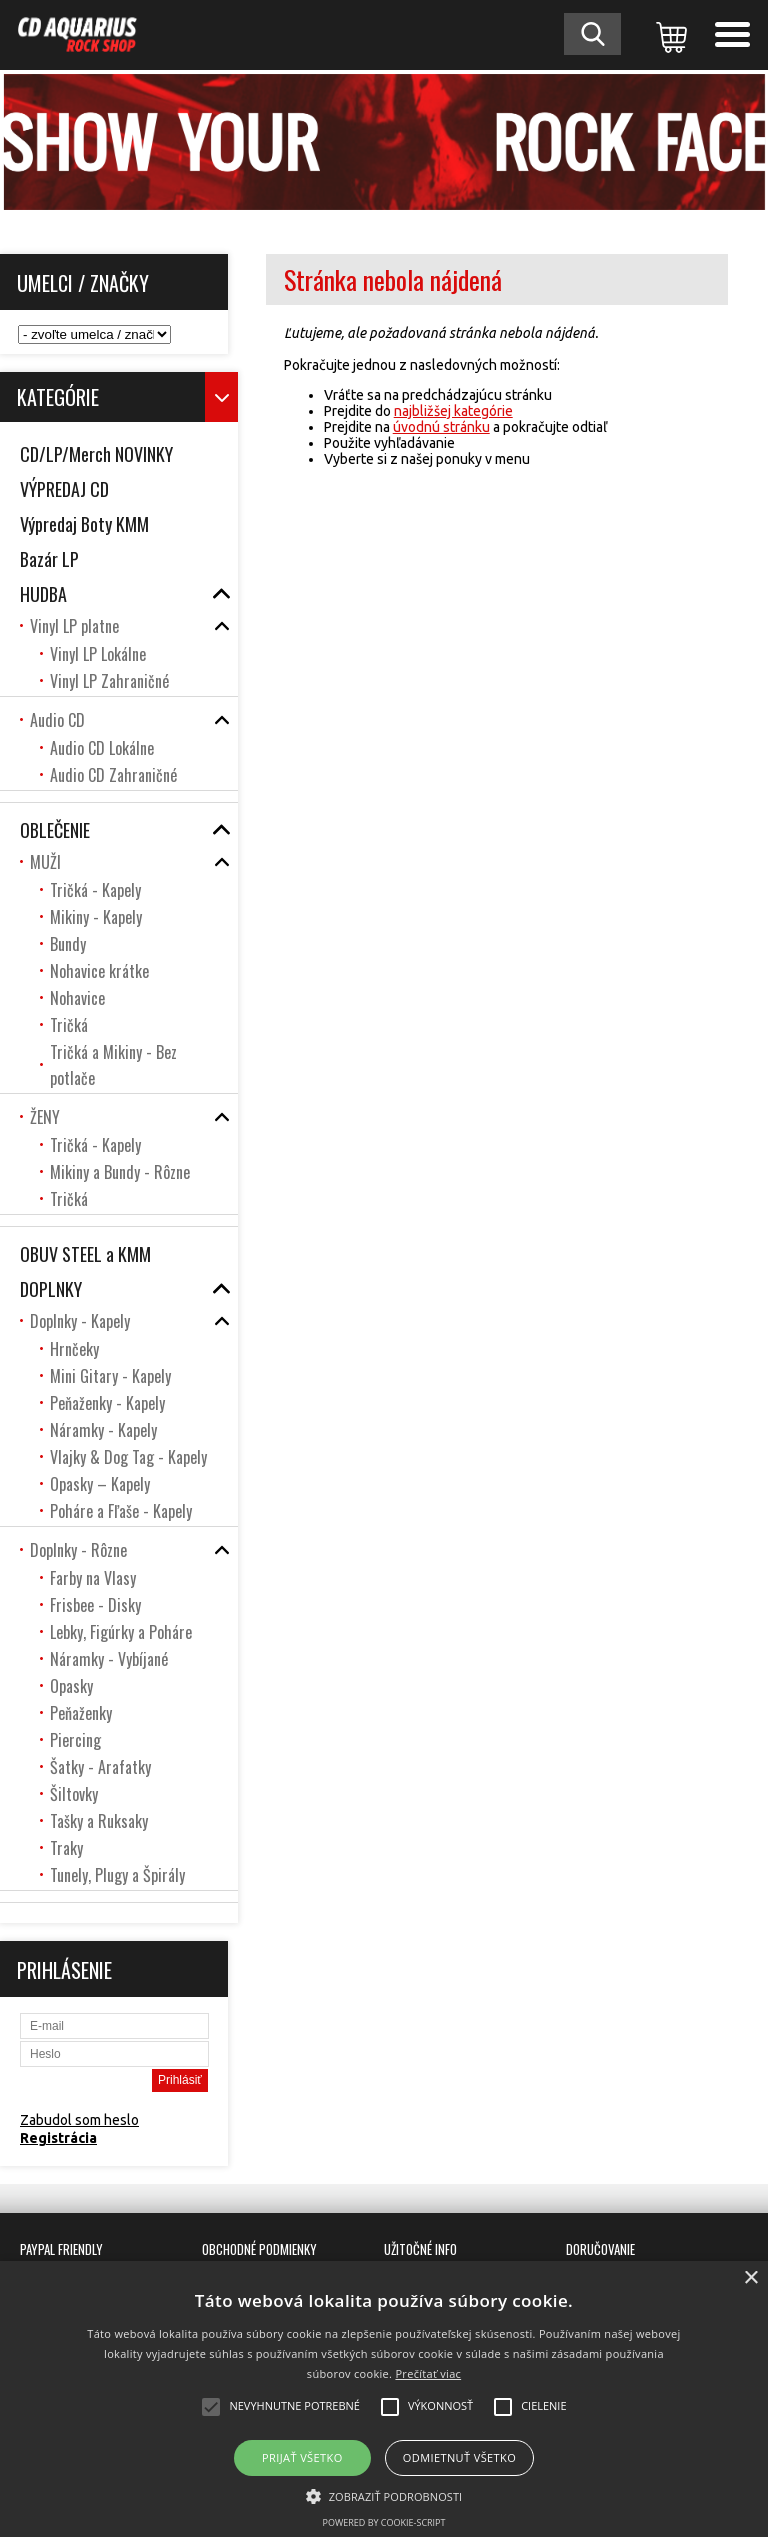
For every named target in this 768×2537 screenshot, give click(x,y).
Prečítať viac (428, 2373)
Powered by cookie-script (384, 2522)
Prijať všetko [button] (302, 2457)
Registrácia (58, 2138)
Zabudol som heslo (79, 2120)
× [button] (750, 2278)
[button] (384, 2495)
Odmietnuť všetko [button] (459, 2457)
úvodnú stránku (441, 427)
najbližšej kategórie (453, 411)
